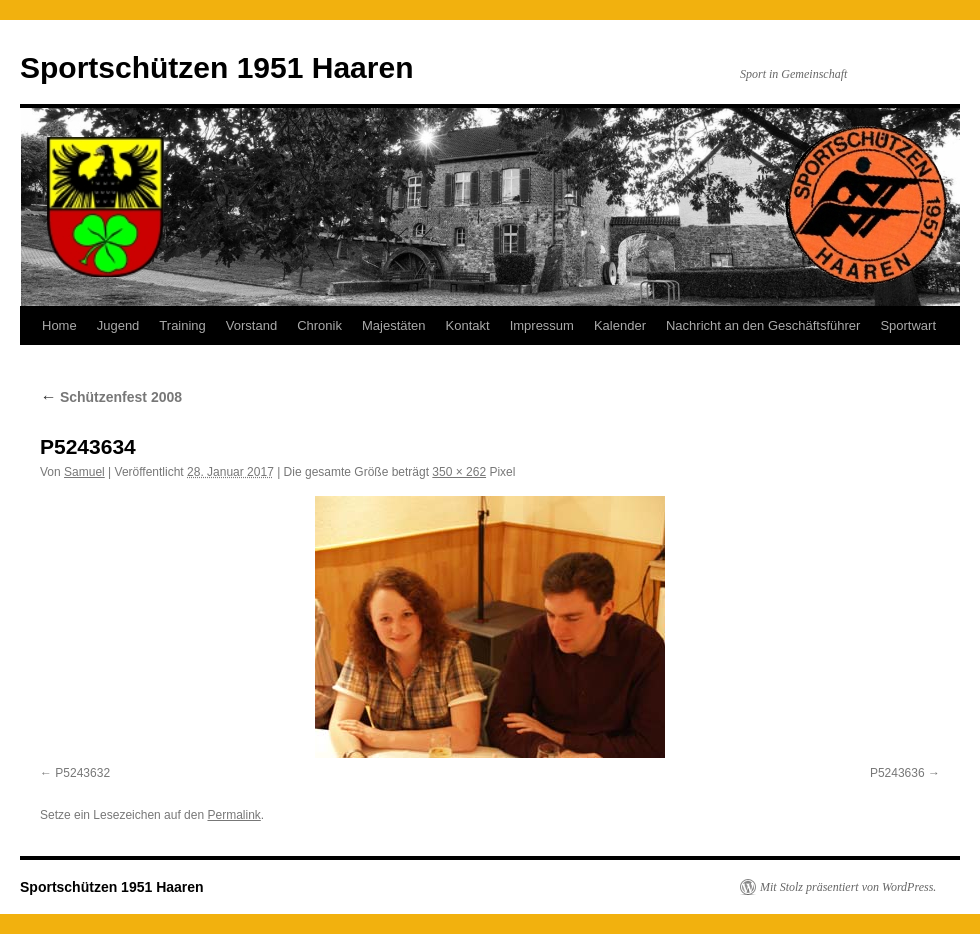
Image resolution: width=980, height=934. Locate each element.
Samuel (84, 472)
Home (59, 325)
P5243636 (897, 773)
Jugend (118, 325)
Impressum (542, 325)
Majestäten (394, 325)
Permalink (233, 815)
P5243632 (82, 773)
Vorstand (251, 325)
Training (182, 325)
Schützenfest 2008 (111, 397)
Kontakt (468, 325)
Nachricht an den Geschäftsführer (763, 325)
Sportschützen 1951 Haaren (216, 67)
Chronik (319, 325)
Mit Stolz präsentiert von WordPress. (848, 887)
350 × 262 (459, 472)
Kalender (620, 325)
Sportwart (908, 325)
